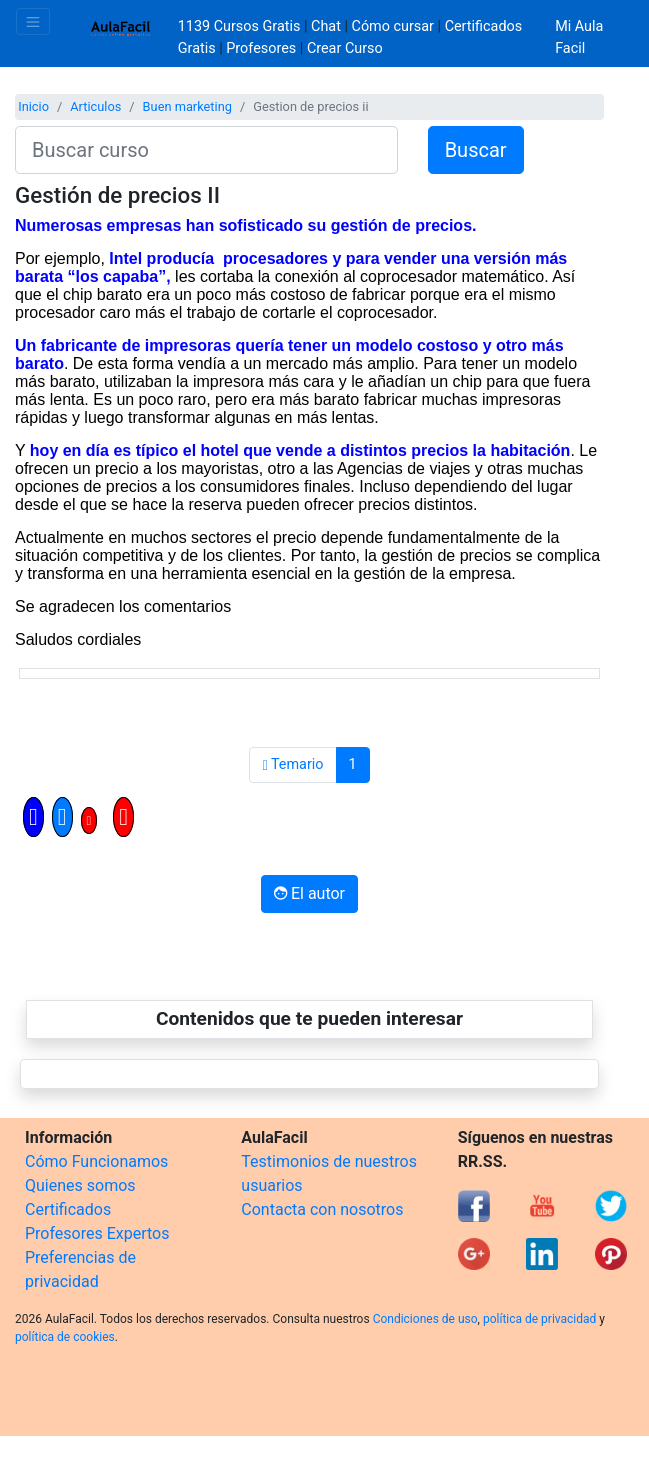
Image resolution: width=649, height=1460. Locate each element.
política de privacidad (539, 1319)
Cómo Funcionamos (96, 1161)
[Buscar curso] (206, 150)
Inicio (33, 106)
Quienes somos (80, 1185)
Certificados (68, 1209)
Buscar (476, 150)
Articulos (95, 106)
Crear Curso (345, 48)
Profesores (261, 48)
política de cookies (65, 1337)
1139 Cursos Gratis (241, 26)
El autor (309, 893)
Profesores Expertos (97, 1233)
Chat (326, 26)
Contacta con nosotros (322, 1209)
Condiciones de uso (425, 1319)
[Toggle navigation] (33, 21)
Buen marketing (187, 106)
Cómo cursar (393, 26)
